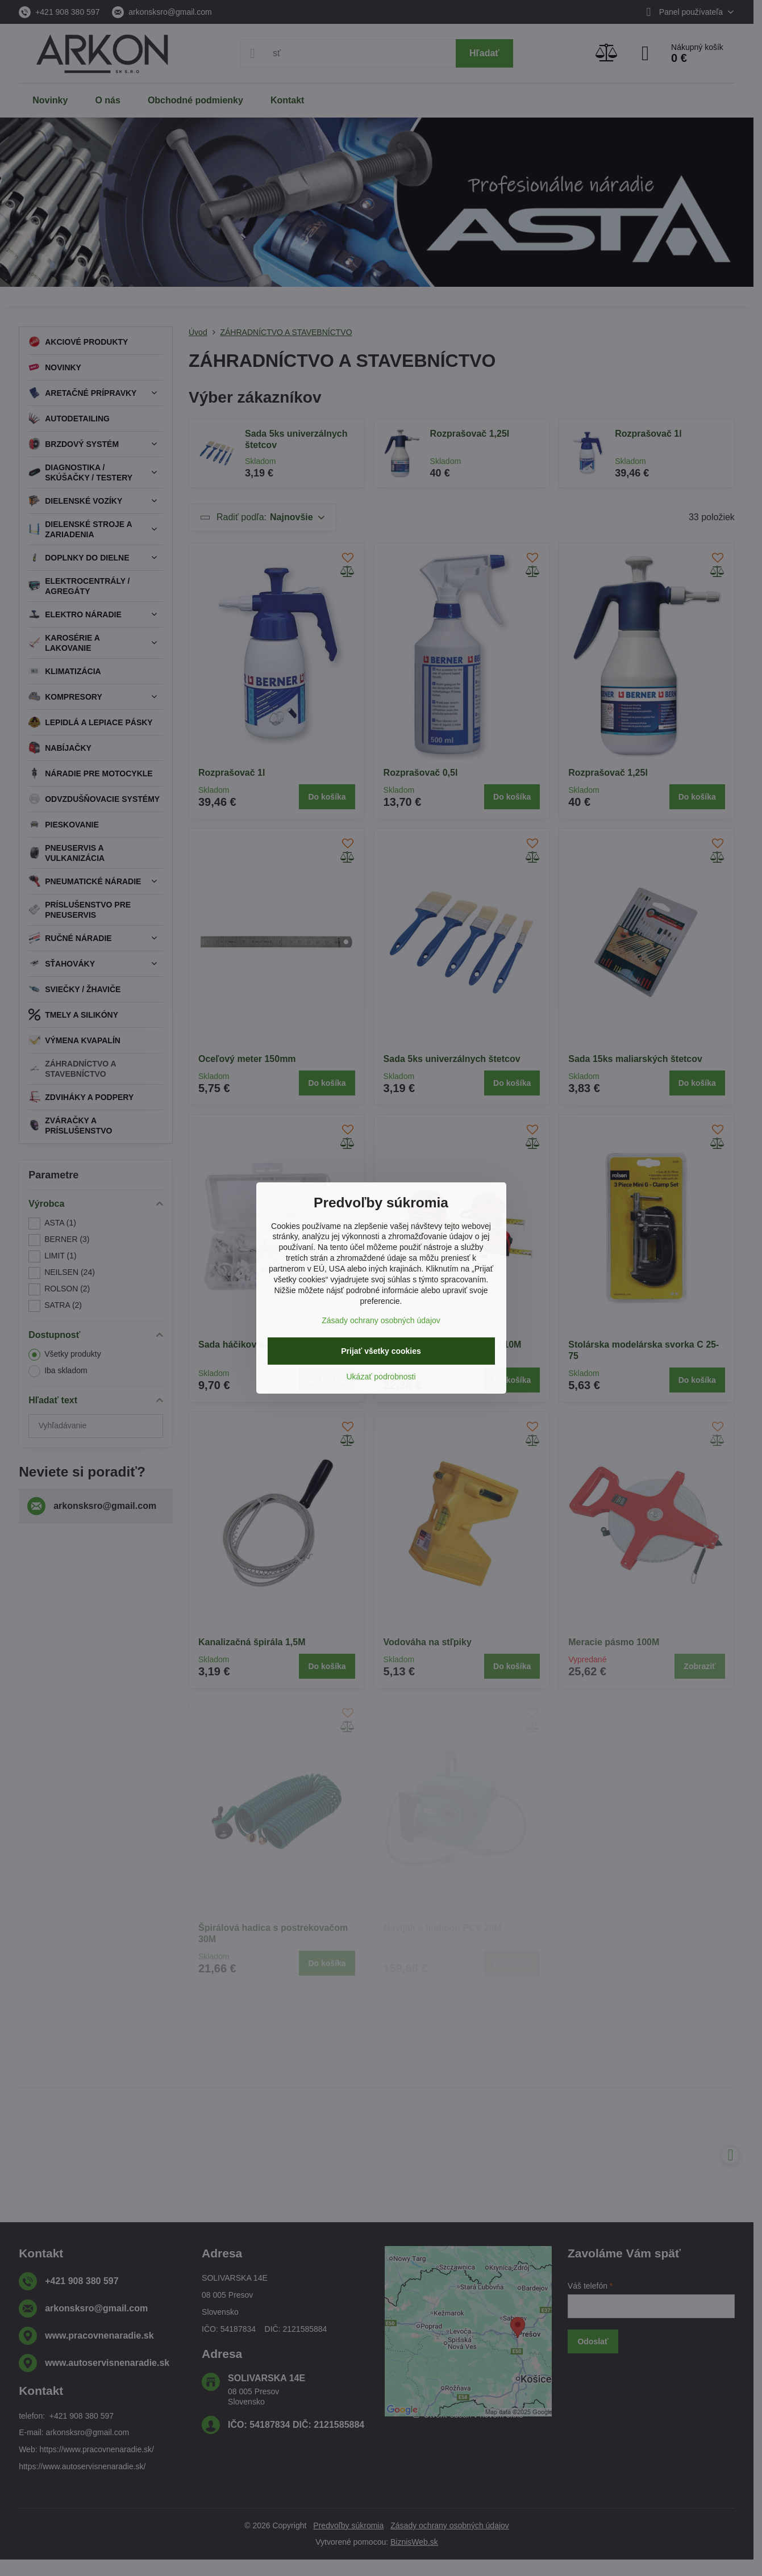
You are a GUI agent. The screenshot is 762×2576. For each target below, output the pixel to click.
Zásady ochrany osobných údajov (381, 1320)
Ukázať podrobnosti (381, 1376)
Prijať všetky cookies (381, 1351)
